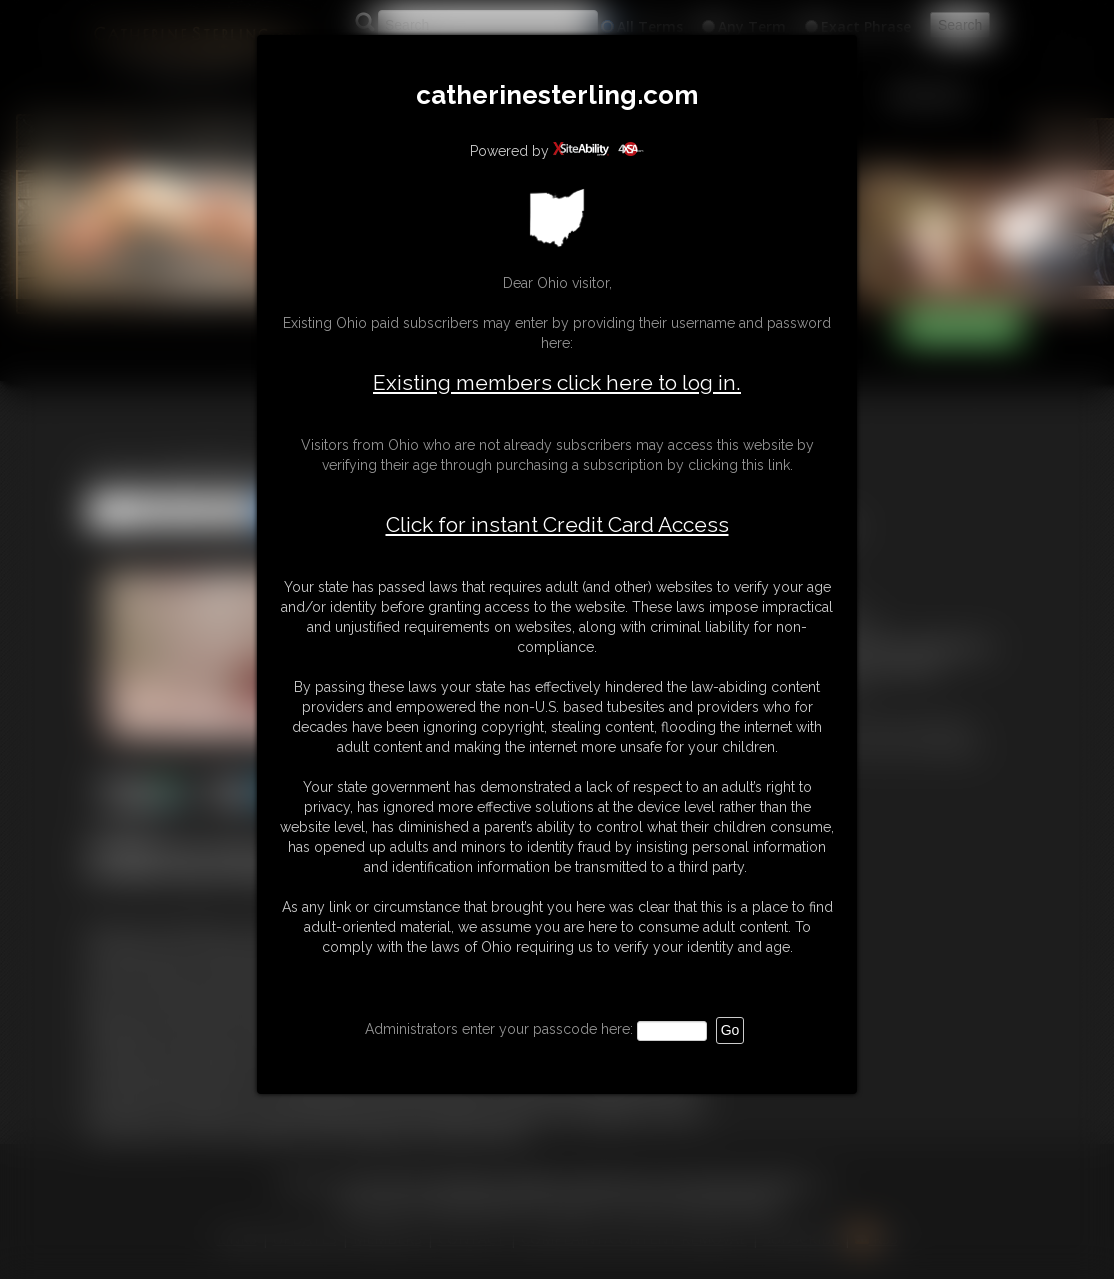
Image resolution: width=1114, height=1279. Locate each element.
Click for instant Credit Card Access (557, 525)
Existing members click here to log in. (557, 382)
